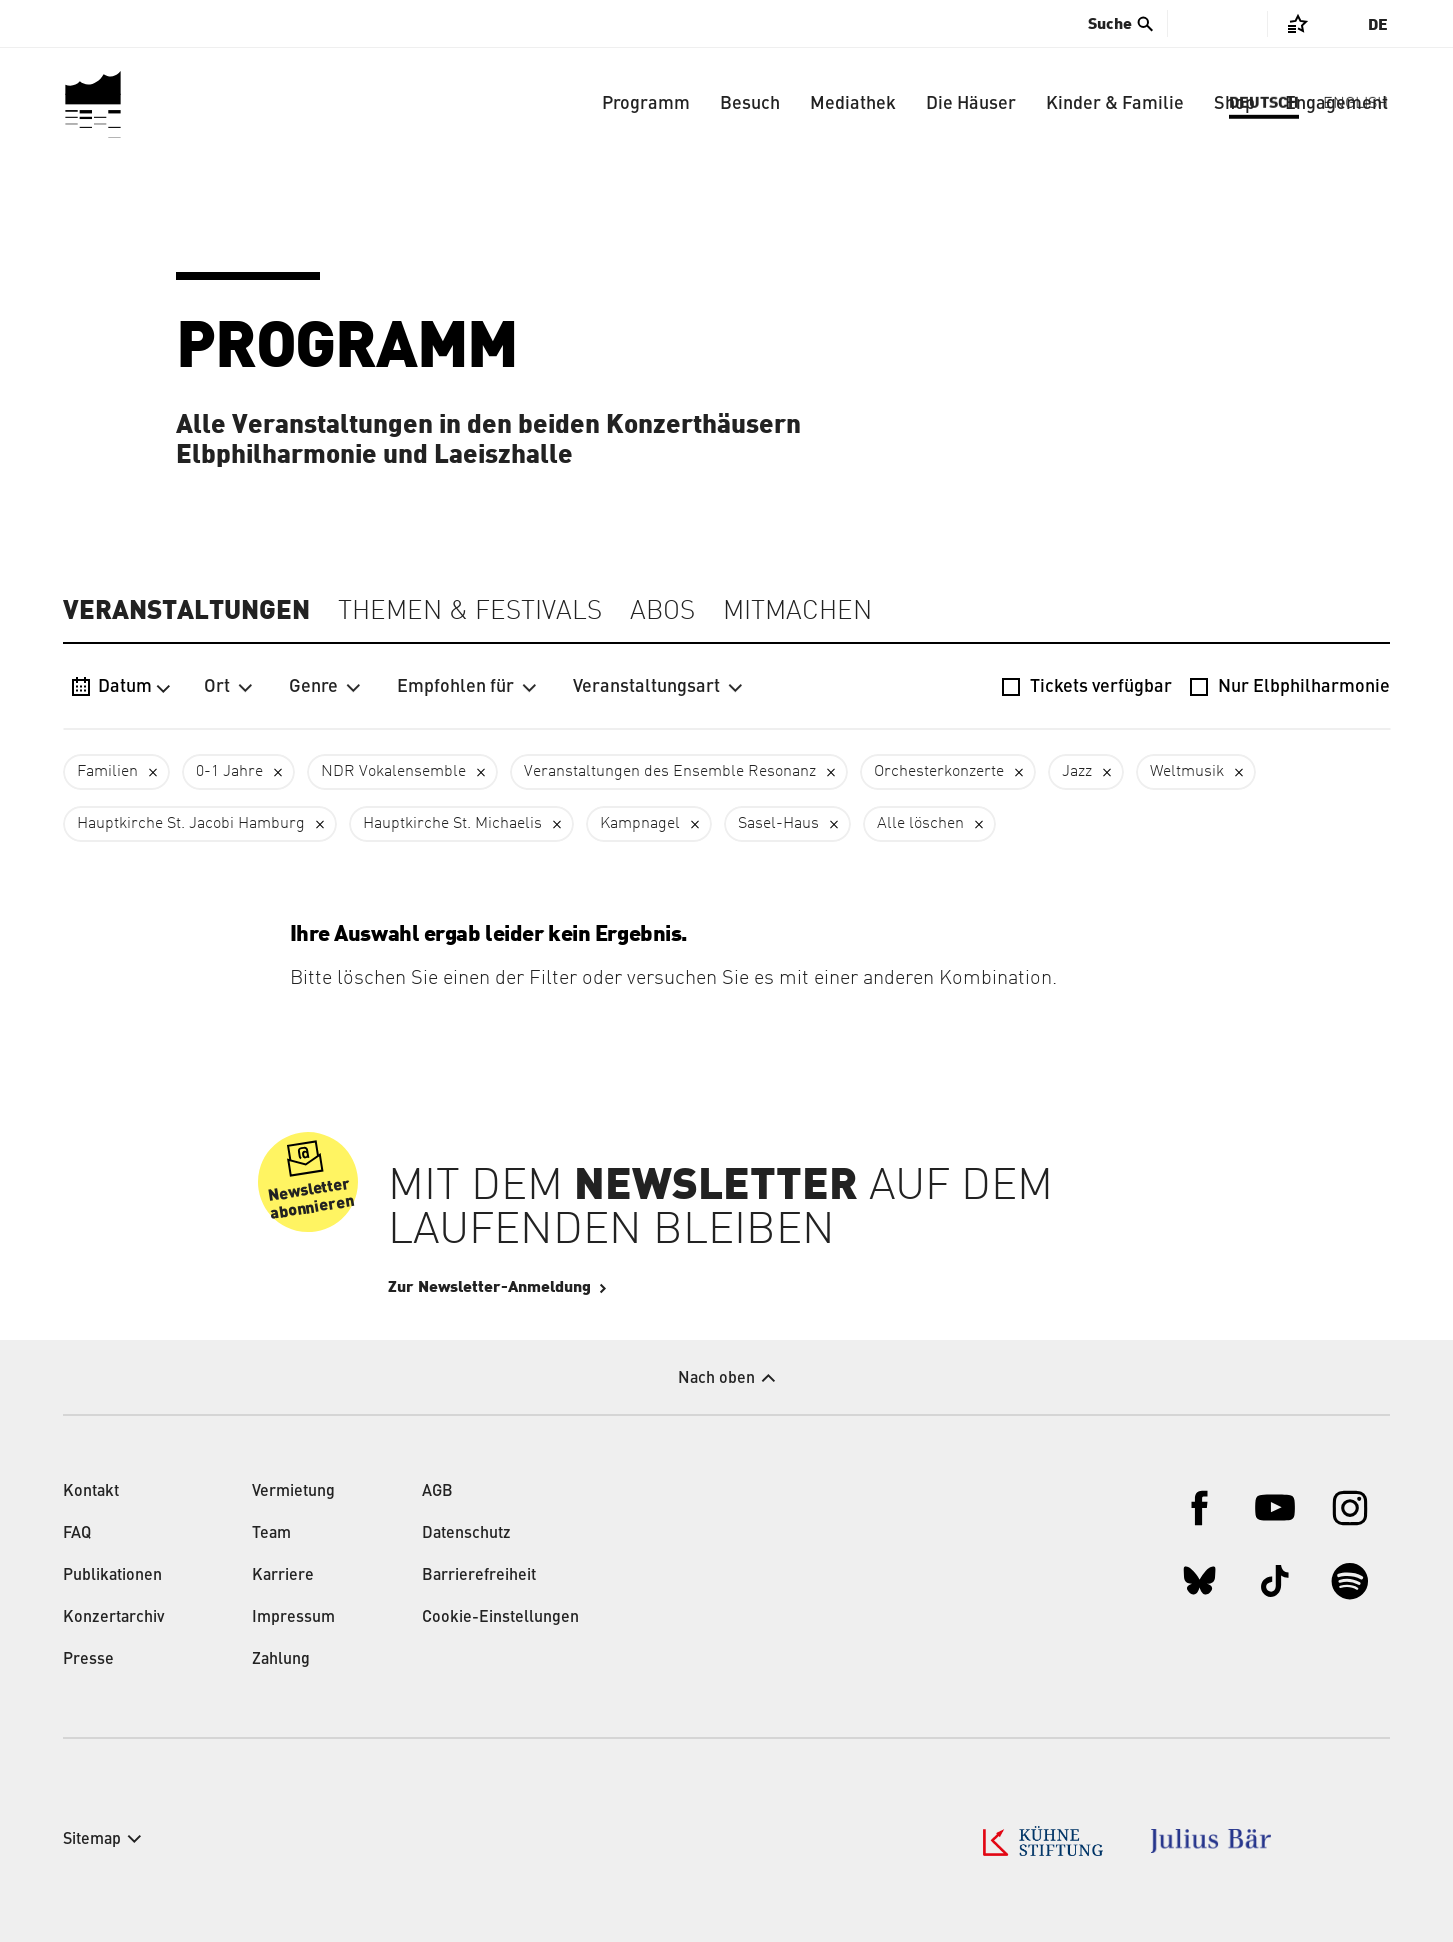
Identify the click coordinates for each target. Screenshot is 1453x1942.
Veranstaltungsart (658, 687)
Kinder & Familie (1115, 104)
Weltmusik (1187, 772)
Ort (228, 687)
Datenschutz (466, 1534)
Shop (1234, 104)
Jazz (1077, 772)
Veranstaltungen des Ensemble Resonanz (670, 772)
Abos (662, 612)
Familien (107, 772)
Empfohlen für (467, 687)
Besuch (750, 104)
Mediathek (853, 104)
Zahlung (281, 1660)
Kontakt (91, 1492)
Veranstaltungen (186, 611)
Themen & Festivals (470, 612)
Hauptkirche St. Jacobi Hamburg (191, 824)
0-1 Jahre (229, 772)
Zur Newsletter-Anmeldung (549, 1287)
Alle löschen (920, 824)
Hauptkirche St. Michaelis (452, 824)
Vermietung (293, 1492)
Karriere (283, 1576)
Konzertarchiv (114, 1618)
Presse (88, 1660)
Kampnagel (640, 824)
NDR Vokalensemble (393, 772)
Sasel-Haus (778, 824)
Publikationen (112, 1576)
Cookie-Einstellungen (500, 1618)
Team (271, 1534)
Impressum (293, 1618)
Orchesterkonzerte (939, 772)
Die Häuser (971, 104)
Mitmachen (797, 612)
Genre (325, 687)
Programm (646, 104)
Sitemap (92, 1840)
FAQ (77, 1534)
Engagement (1336, 104)
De (1378, 25)
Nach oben (716, 1379)
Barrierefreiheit (479, 1576)
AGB (437, 1492)
